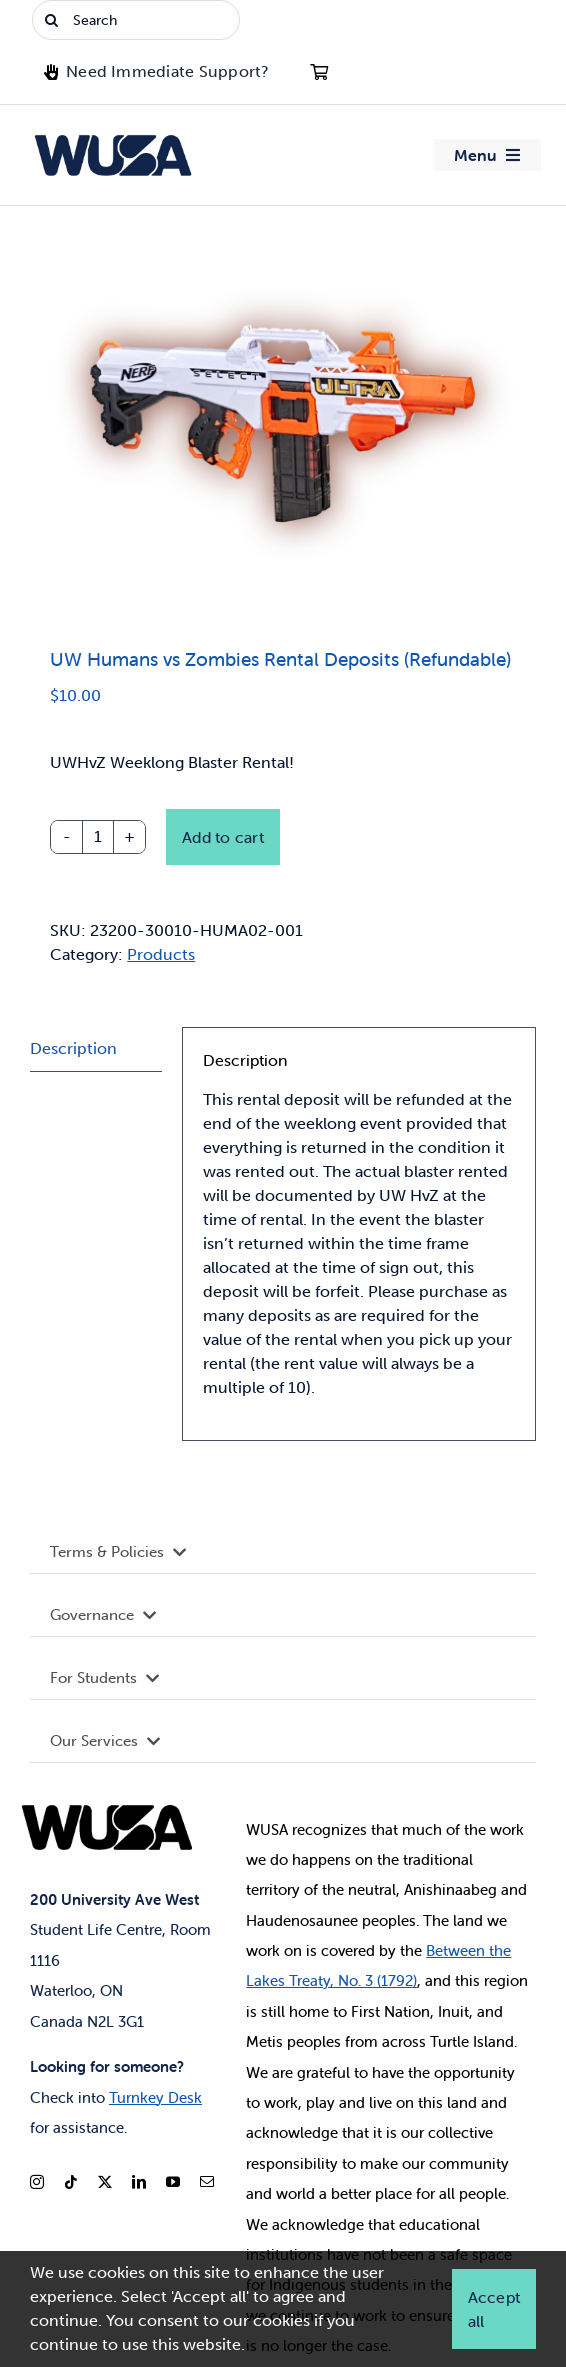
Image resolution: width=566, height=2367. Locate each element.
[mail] (207, 2182)
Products (161, 954)
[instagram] (37, 2182)
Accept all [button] (494, 2309)
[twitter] (105, 2182)
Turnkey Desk (155, 2097)
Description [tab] (73, 1048)
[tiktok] (71, 2182)
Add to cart (223, 837)
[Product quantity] (98, 837)
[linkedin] (139, 2182)
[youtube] (173, 2182)
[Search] (136, 20)
